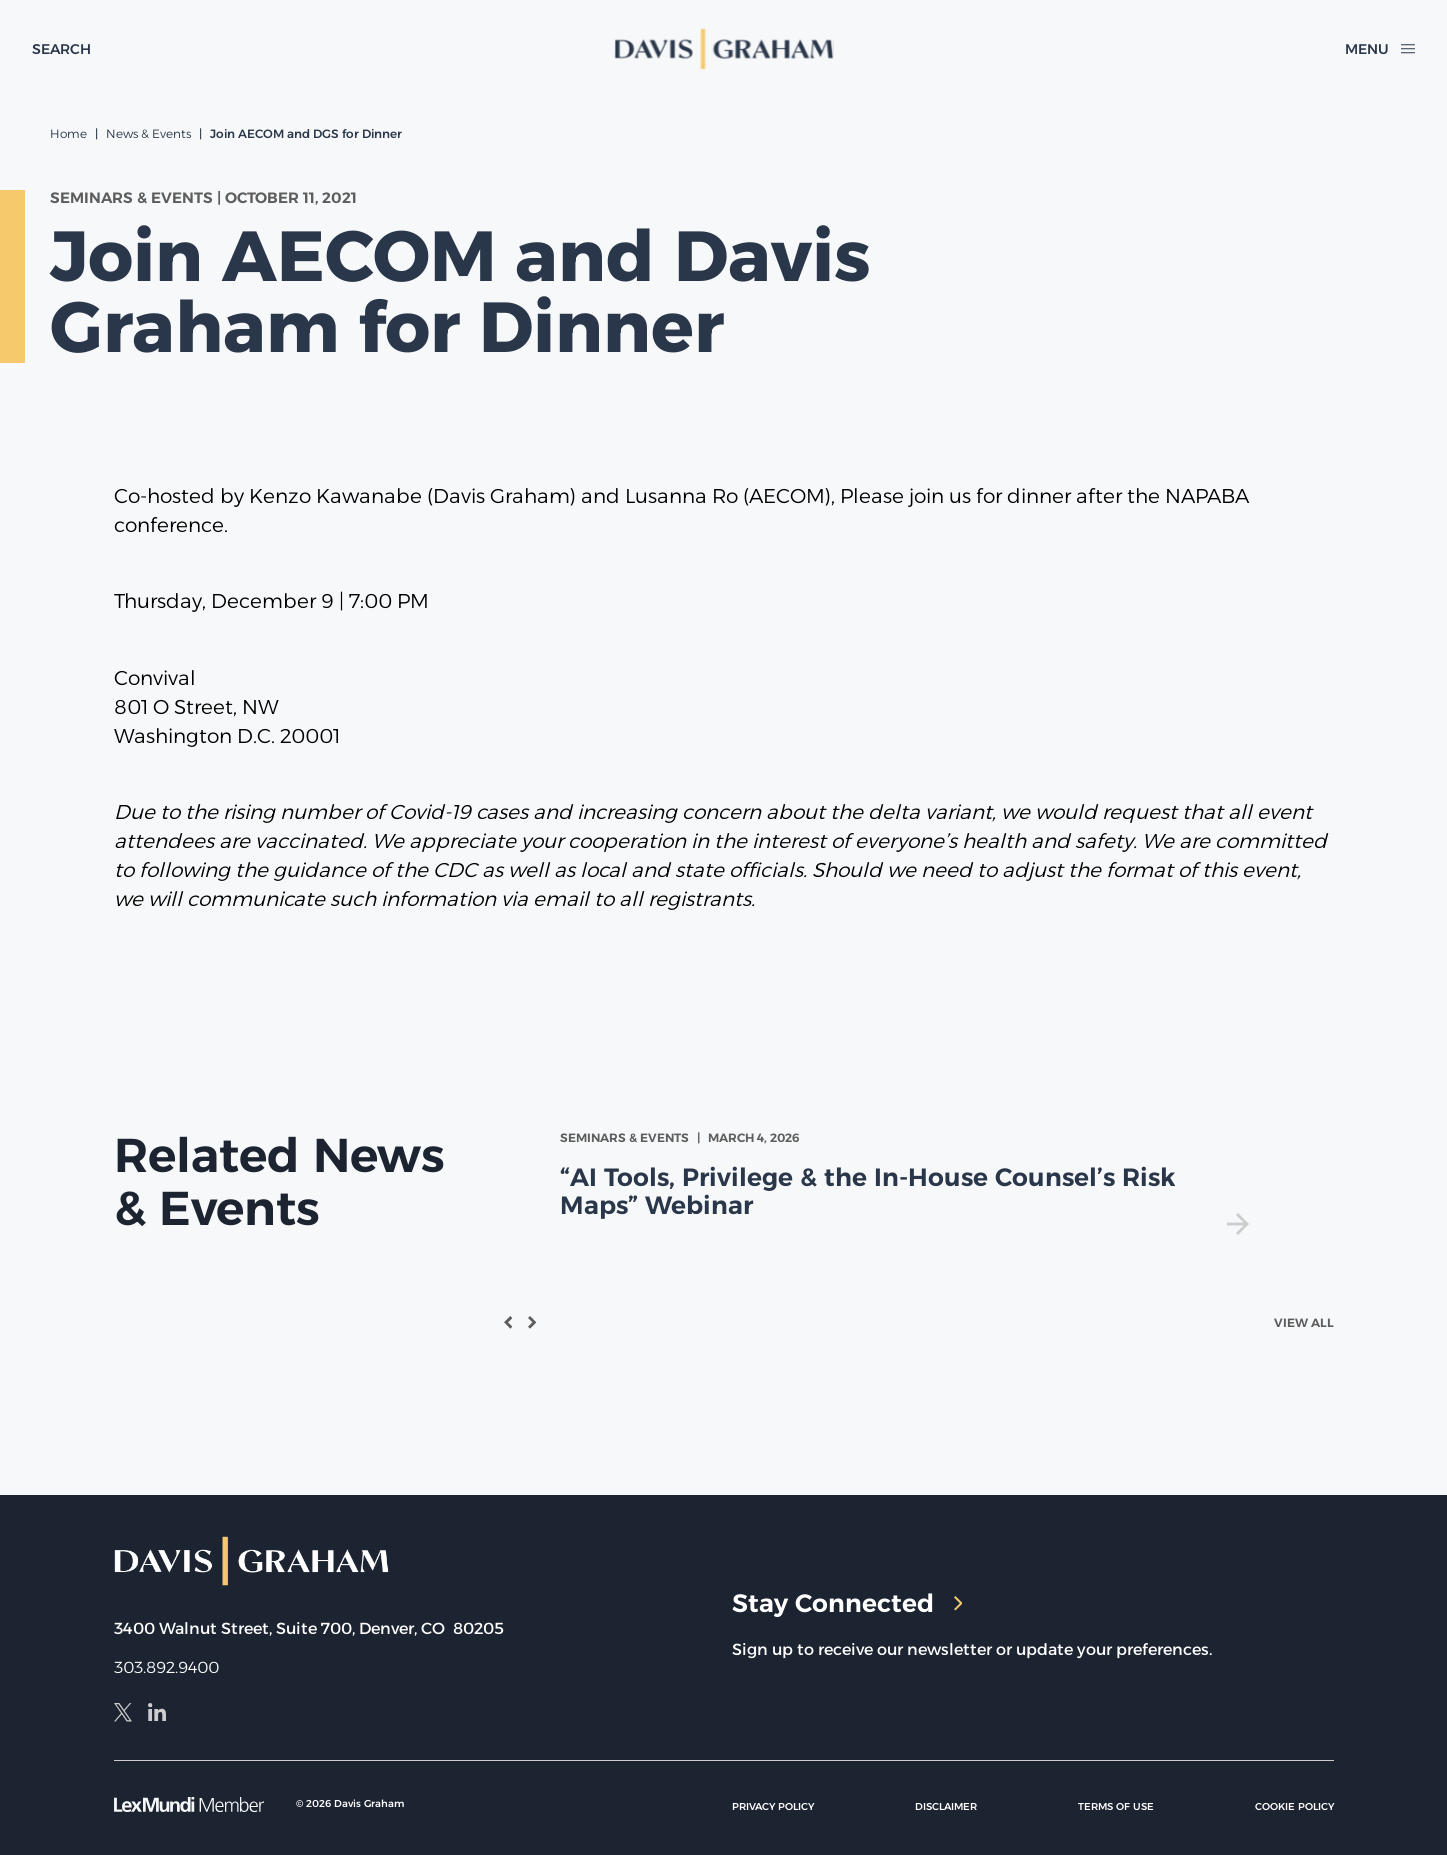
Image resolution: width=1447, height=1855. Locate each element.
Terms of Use (1116, 1806)
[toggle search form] (61, 49)
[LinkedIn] (157, 1715)
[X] (123, 1715)
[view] (908, 1181)
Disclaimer (946, 1806)
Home (68, 133)
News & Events (148, 133)
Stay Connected (847, 1603)
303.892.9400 (166, 1667)
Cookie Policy (1294, 1806)
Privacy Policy (773, 1806)
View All (1304, 1322)
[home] (723, 49)
